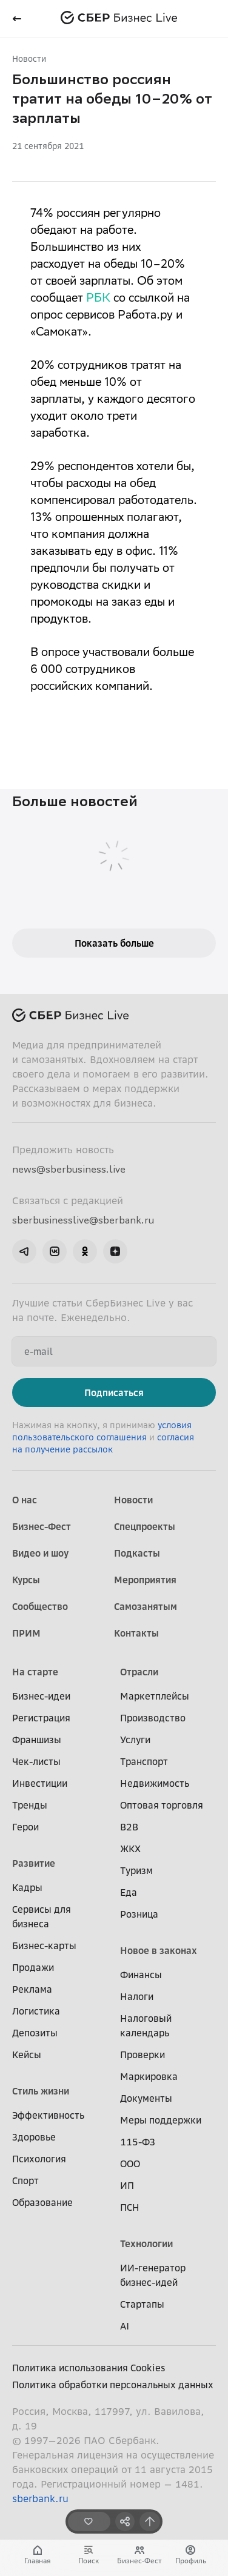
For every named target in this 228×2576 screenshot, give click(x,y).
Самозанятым (145, 1606)
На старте (35, 1672)
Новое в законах (158, 1950)
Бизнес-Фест (41, 1526)
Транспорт (144, 1761)
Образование (42, 2202)
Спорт (25, 2180)
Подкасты (137, 1553)
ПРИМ (26, 1633)
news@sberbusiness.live (69, 1169)
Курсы (26, 1580)
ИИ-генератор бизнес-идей (153, 2275)
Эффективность (48, 2115)
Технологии (146, 2243)
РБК (98, 299)
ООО (130, 2163)
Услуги (135, 1739)
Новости (29, 58)
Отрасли (139, 1672)
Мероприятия (145, 1580)
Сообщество (40, 1606)
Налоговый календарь (146, 2025)
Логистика (36, 2011)
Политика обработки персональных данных (112, 2385)
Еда (128, 1892)
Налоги (136, 1996)
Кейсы (26, 2054)
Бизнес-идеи (41, 1696)
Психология (39, 2159)
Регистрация (41, 1718)
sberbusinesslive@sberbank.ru (83, 1220)
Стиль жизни (40, 2091)
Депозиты (35, 2033)
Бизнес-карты (44, 1945)
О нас (24, 1500)
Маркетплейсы (154, 1696)
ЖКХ (130, 1849)
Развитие (33, 1863)
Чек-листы (36, 1761)
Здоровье (34, 2137)
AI (124, 2326)
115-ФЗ (137, 2142)
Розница (139, 1914)
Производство (153, 1718)
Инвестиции (39, 1783)
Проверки (142, 2054)
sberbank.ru (40, 2498)
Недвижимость (154, 1783)
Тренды (29, 1805)
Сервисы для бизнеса (41, 1916)
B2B (129, 1827)
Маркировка (149, 2076)
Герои (25, 1827)
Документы (146, 2098)
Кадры (27, 1887)
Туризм (136, 1870)
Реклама (32, 1989)
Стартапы (142, 2304)
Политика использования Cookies (89, 2368)
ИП (127, 2185)
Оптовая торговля (161, 1805)
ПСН (129, 2207)
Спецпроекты (144, 1526)
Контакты (136, 1633)
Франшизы (36, 1739)
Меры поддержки (160, 2120)
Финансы (141, 1974)
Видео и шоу (40, 1553)
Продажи (33, 1967)
